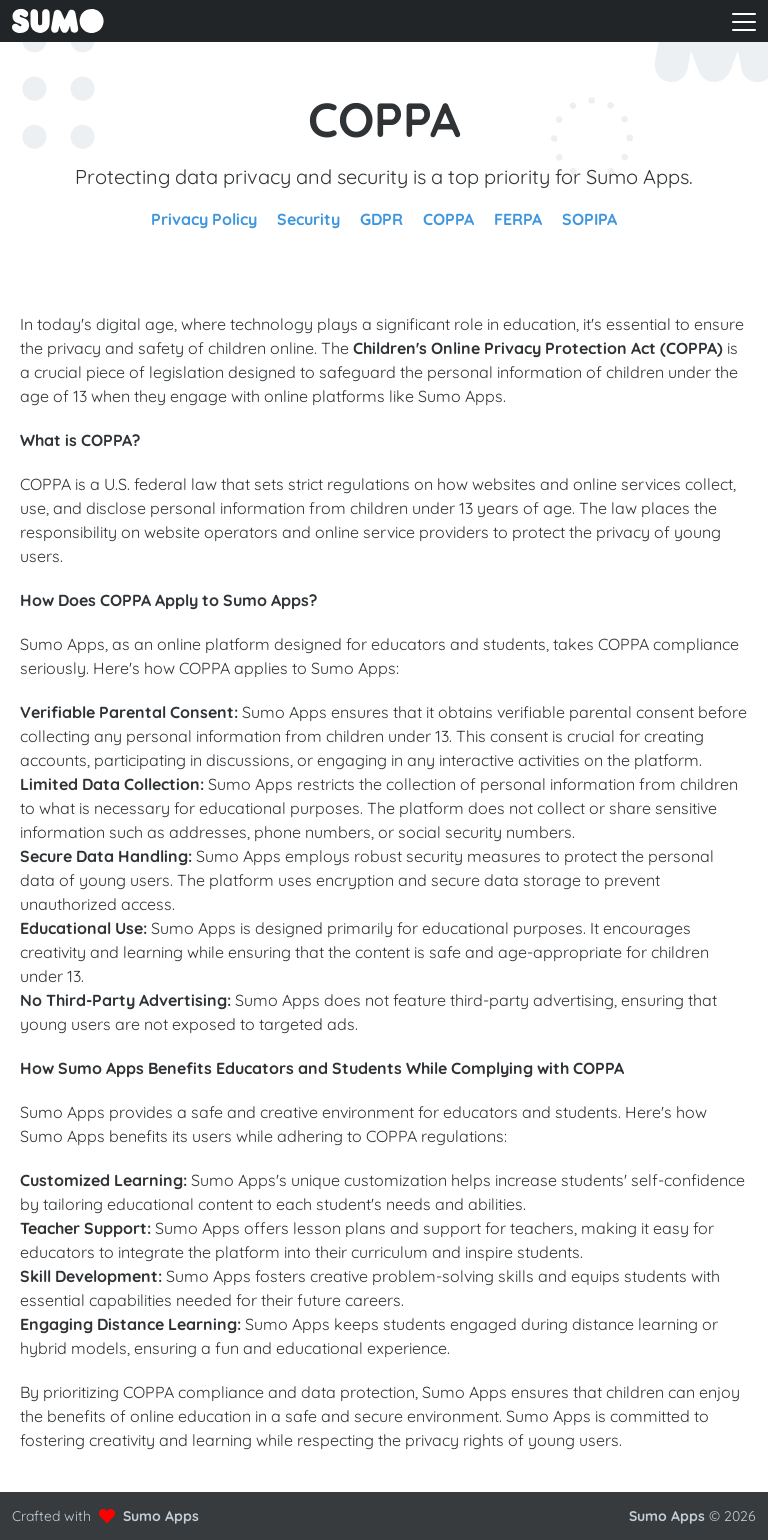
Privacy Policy (204, 219)
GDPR (381, 219)
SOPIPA (589, 219)
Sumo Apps (161, 1516)
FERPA (518, 219)
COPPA (448, 219)
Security (308, 219)
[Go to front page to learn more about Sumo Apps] (187, 21)
